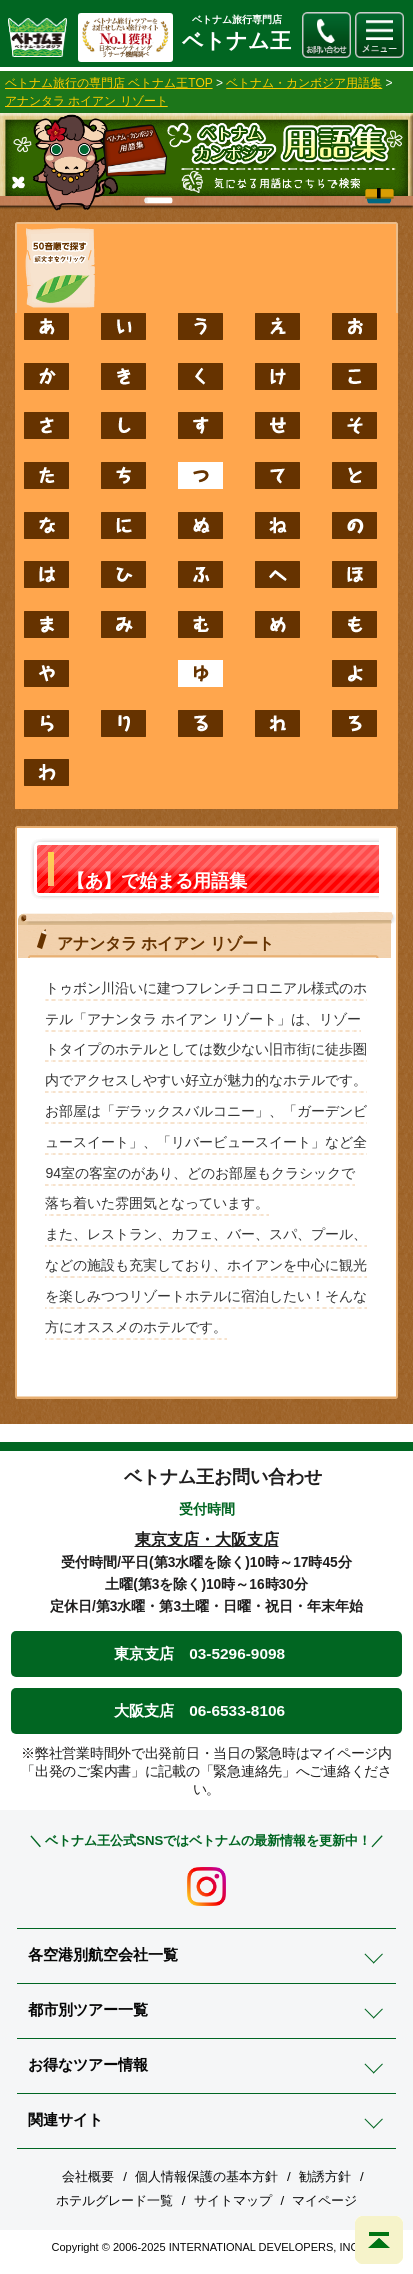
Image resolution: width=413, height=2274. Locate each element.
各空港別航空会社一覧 (103, 1954)
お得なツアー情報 (88, 2064)
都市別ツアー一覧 (88, 2009)
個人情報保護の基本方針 (206, 2176)
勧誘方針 (325, 2176)
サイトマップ (233, 2200)
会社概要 (88, 2176)
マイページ (324, 2200)
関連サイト (65, 2119)
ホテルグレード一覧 (114, 2200)
